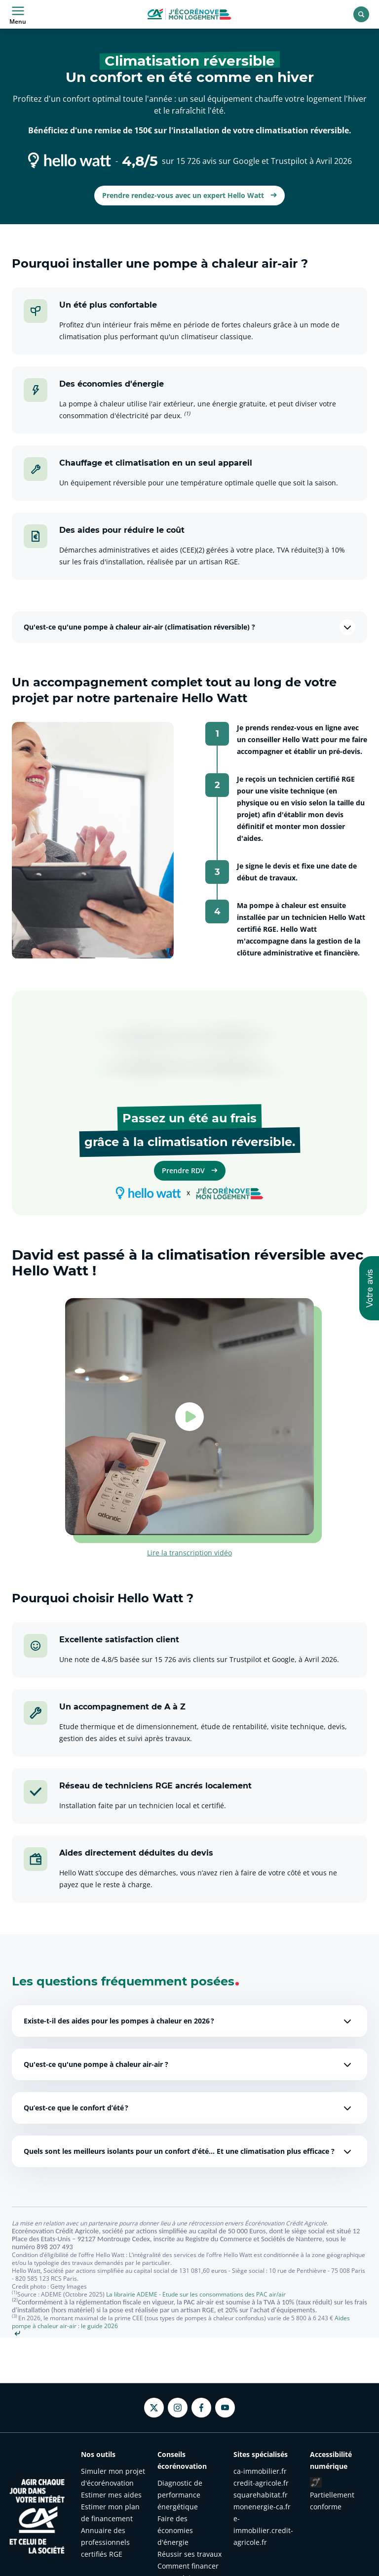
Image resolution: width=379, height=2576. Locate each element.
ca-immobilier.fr (260, 2471)
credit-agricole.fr (261, 2483)
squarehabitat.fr (260, 2494)
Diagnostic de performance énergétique (179, 2494)
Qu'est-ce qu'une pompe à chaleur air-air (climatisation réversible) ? (189, 627)
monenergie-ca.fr (262, 2506)
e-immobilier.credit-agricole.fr (263, 2530)
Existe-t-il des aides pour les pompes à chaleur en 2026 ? (189, 2021)
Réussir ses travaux (189, 2554)
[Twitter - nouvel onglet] (154, 2408)
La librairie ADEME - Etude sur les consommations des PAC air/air (196, 2294)
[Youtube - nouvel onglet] (225, 2408)
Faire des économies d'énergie (175, 2530)
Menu (17, 14)
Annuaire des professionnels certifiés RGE (105, 2542)
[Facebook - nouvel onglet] (201, 2407)
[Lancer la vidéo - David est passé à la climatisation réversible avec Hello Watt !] (189, 1416)
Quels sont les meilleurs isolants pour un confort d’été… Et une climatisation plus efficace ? (189, 2151)
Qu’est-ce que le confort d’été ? (189, 2108)
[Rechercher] (361, 14)
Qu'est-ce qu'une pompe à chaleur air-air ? (189, 2064)
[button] (369, 1288)
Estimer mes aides (111, 2494)
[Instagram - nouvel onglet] (178, 2408)
